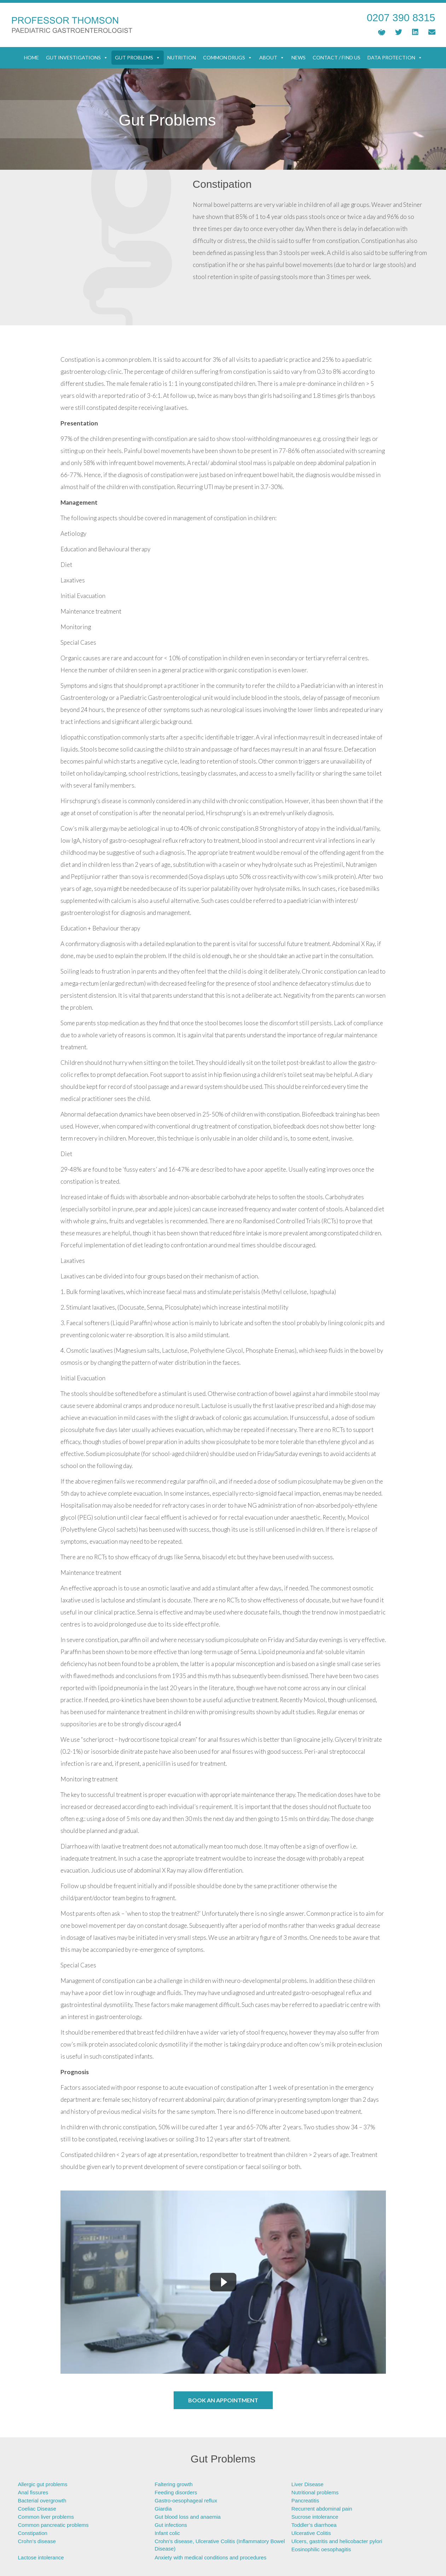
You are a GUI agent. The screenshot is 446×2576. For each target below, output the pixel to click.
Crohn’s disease (37, 2541)
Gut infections (171, 2525)
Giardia (163, 2509)
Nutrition (181, 57)
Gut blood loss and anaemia (188, 2517)
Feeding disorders (176, 2492)
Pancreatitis (305, 2500)
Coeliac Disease (37, 2509)
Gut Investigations (77, 58)
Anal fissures (33, 2492)
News (298, 57)
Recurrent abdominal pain (321, 2509)
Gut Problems (137, 58)
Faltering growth (174, 2484)
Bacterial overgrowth (42, 2500)
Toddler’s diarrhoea (314, 2525)
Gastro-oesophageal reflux (186, 2500)
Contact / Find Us (336, 57)
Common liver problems (46, 2517)
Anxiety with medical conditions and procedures (210, 2557)
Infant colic (167, 2533)
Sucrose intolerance (314, 2517)
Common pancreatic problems (53, 2525)
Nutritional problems (314, 2492)
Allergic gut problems (43, 2484)
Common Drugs (227, 58)
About (271, 58)
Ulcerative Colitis (311, 2533)
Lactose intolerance (41, 2557)
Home (31, 57)
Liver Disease (307, 2484)
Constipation (32, 2533)
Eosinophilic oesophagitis (321, 2549)
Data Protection (394, 58)
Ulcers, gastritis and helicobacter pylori (336, 2541)
